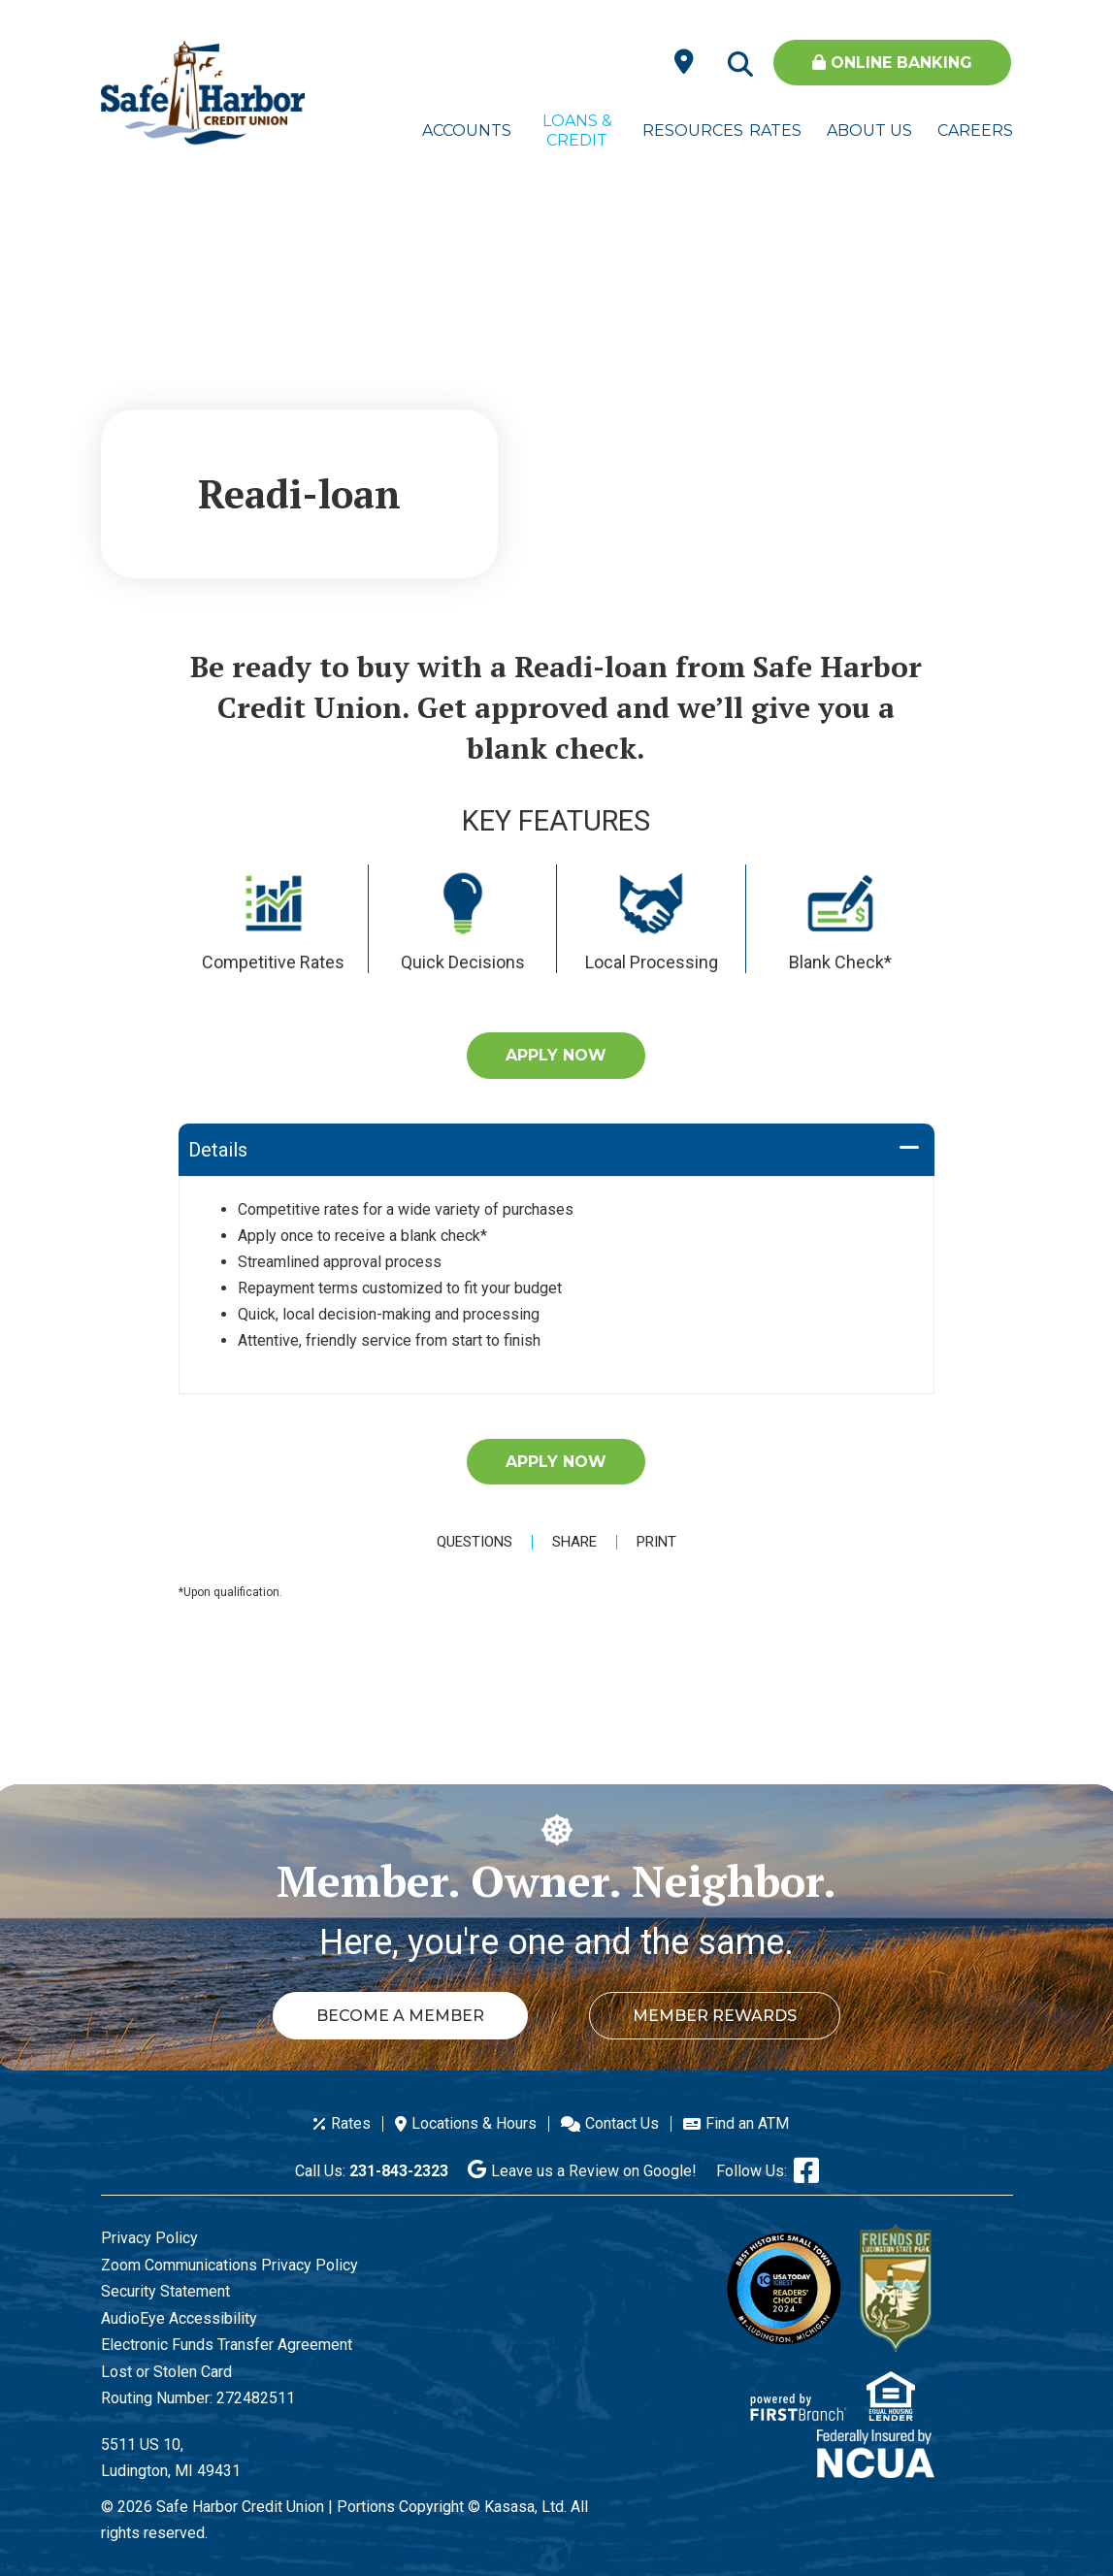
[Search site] (740, 65)
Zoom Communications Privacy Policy (229, 2265)
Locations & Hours (474, 2123)
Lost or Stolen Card (166, 2372)
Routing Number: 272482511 (198, 2398)
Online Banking (892, 62)
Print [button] (656, 1542)
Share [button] (574, 1542)
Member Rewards (716, 2015)
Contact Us (622, 2123)
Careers (975, 130)
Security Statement (165, 2291)
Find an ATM (747, 2123)
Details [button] (217, 1149)
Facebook (806, 2170)
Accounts (466, 130)
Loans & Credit (577, 130)
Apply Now (556, 1055)
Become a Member (399, 2015)
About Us (869, 130)
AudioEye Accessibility (179, 2318)
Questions (474, 1542)
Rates (775, 130)
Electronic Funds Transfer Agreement (226, 2344)
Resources (687, 130)
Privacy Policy (149, 2238)
